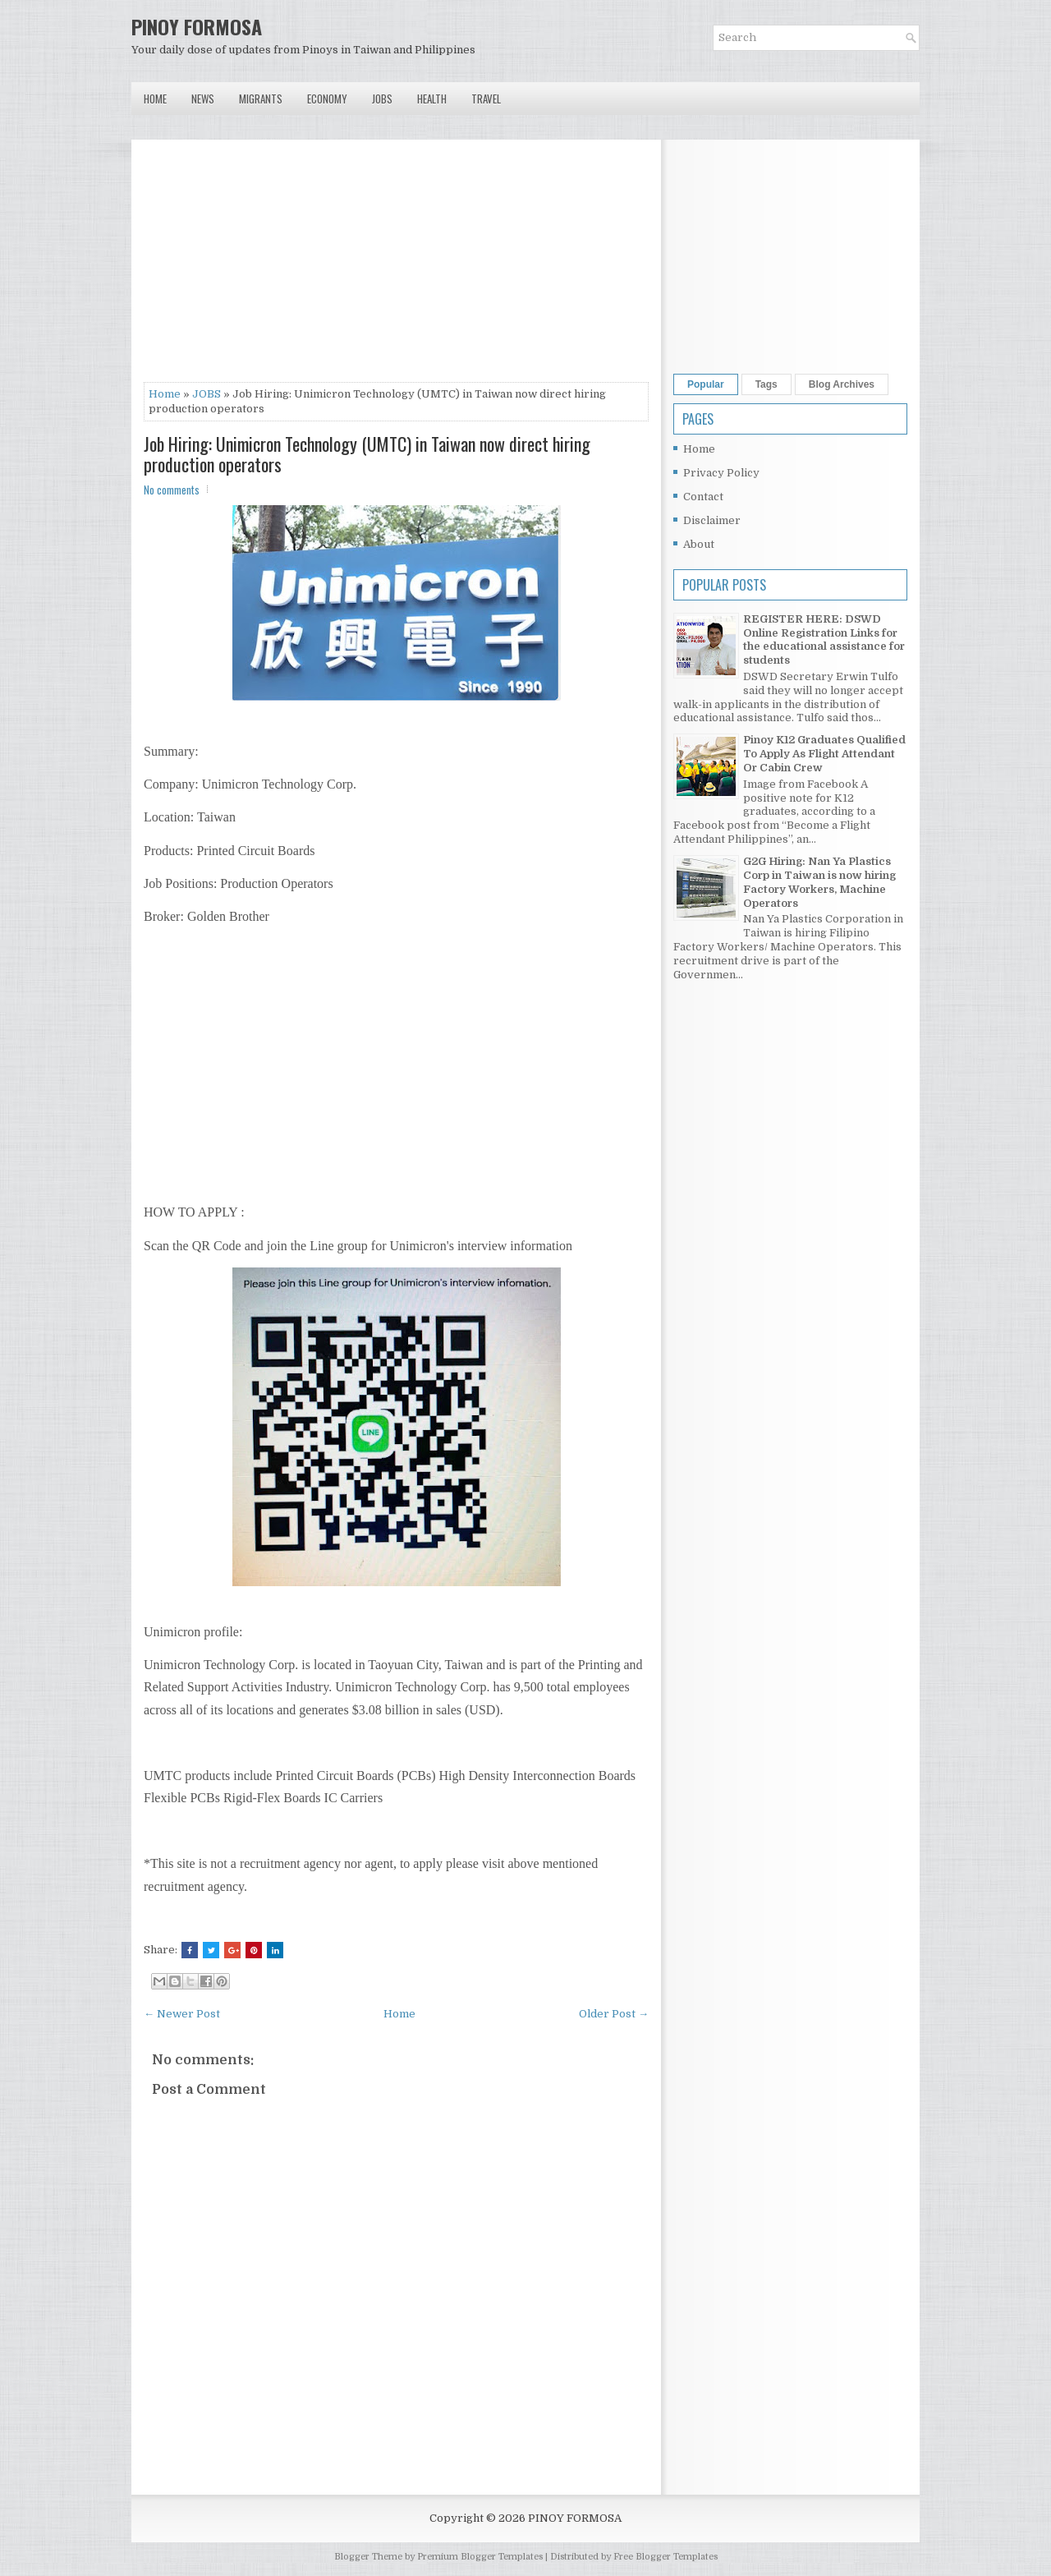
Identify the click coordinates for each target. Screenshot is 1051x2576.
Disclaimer (712, 520)
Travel (486, 98)
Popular (705, 384)
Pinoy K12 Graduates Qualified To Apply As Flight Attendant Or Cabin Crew (824, 754)
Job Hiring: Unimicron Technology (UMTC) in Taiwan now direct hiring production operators (367, 453)
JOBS (206, 394)
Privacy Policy (721, 473)
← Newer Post (182, 2014)
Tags (766, 384)
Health (432, 98)
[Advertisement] (396, 267)
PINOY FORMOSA (196, 26)
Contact (703, 496)
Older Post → (614, 2014)
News (202, 98)
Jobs (382, 98)
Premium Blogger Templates (480, 2556)
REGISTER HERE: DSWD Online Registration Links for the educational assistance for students (824, 640)
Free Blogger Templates (665, 2556)
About (698, 544)
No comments (172, 489)
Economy (327, 98)
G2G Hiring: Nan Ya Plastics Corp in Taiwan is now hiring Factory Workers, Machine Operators (819, 882)
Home (155, 98)
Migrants (260, 98)
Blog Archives (841, 384)
